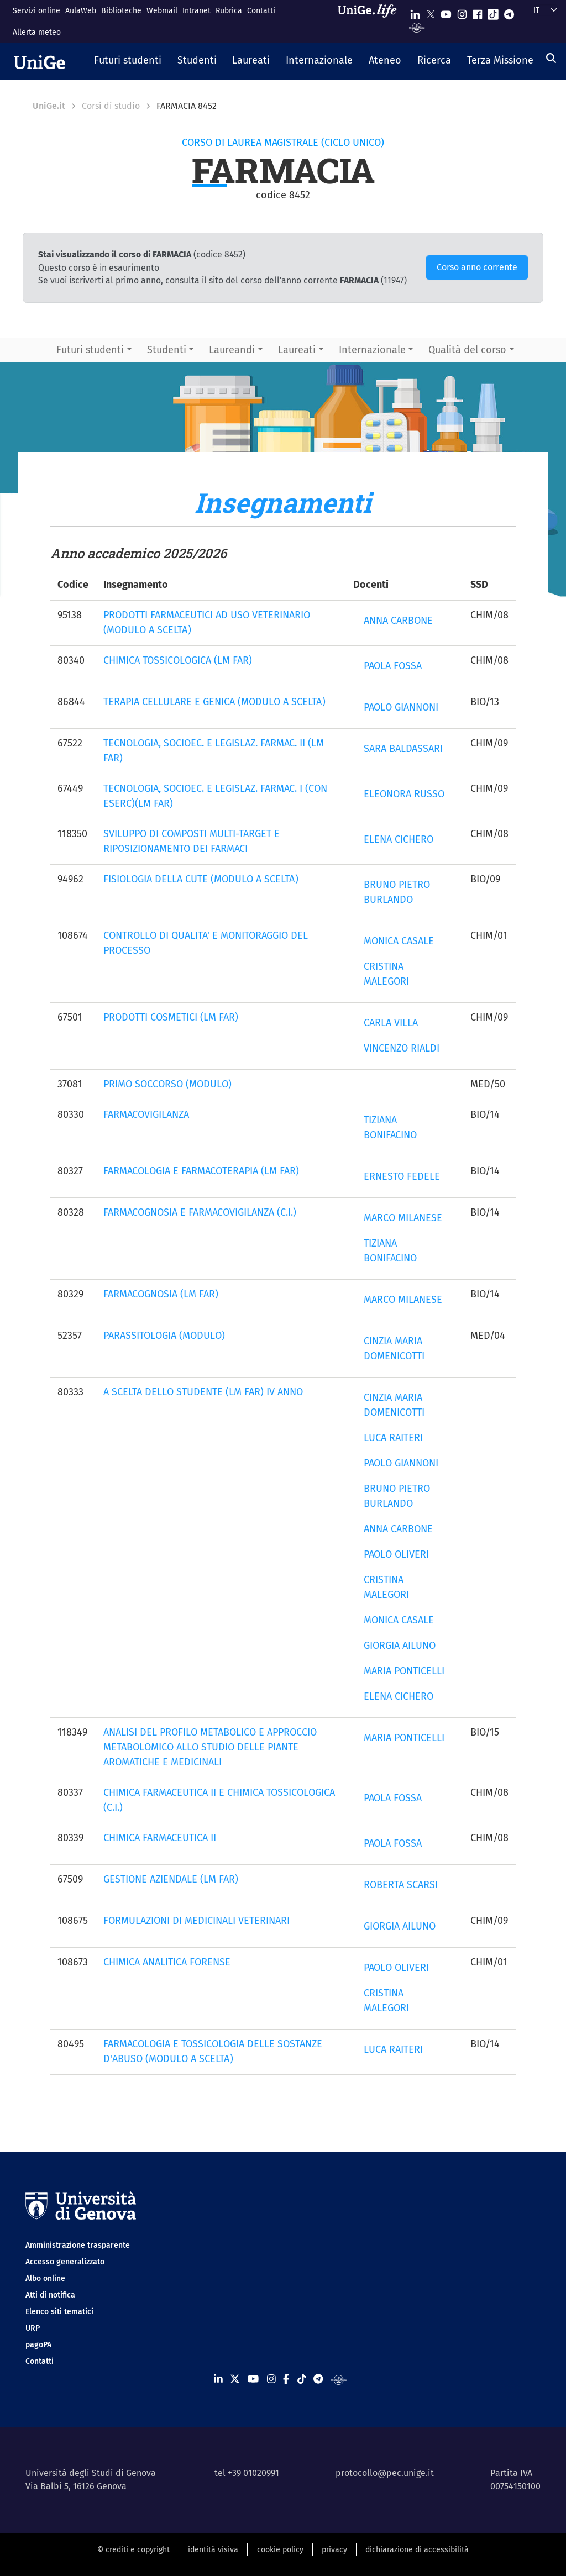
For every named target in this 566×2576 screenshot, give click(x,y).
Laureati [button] (297, 350)
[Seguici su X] (430, 12)
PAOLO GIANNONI (401, 707)
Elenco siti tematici (59, 2311)
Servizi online (36, 10)
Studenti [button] (166, 350)
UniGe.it (49, 106)
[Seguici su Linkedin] (415, 12)
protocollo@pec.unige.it (385, 2473)
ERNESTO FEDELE (402, 1176)
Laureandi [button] (232, 350)
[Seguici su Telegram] (509, 12)
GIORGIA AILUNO (400, 1645)
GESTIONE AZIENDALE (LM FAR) (170, 1879)
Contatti (261, 10)
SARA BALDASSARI (403, 749)
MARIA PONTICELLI (404, 1671)
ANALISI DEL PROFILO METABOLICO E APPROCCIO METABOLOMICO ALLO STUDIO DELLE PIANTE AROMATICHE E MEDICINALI (210, 1747)
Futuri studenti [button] (90, 350)
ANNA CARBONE (398, 620)
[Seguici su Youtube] (446, 12)
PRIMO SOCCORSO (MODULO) (167, 1084)
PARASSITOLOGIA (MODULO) (164, 1335)
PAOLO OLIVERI (396, 1554)
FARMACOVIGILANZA (146, 1114)
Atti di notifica (50, 2295)
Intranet (196, 10)
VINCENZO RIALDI (401, 1048)
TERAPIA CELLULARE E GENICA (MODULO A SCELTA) (214, 702)
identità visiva (213, 2549)
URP (32, 2328)
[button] (128, 61)
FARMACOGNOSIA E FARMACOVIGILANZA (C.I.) (199, 1212)
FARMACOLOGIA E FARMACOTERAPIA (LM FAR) (201, 1171)
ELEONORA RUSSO (404, 794)
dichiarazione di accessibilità (417, 2549)
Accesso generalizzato (64, 2262)
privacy (334, 2549)
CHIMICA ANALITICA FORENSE (166, 1962)
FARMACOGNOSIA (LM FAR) (160, 1294)
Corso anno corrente (477, 267)
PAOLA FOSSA (393, 666)
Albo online (45, 2278)
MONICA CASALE (399, 941)
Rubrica (229, 10)
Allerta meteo (37, 32)
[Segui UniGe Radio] (417, 27)
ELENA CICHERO (398, 839)
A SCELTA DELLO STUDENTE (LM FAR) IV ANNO (203, 1392)
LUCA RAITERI (393, 1438)
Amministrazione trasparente (77, 2245)
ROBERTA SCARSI (401, 1885)
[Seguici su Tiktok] (493, 12)
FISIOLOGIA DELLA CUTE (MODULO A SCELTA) (200, 879)
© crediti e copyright (133, 2549)
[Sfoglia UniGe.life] (371, 21)
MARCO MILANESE (403, 1218)
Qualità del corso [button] (467, 350)
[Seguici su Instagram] (462, 12)
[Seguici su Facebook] (477, 12)
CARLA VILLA (391, 1023)
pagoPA (38, 2344)
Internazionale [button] (372, 350)
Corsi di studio (111, 106)
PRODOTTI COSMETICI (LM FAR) (170, 1017)
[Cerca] (551, 58)
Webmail (161, 10)
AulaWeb (80, 10)
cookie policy (280, 2549)
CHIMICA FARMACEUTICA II (159, 1838)
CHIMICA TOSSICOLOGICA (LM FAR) (177, 660)
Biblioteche (121, 10)
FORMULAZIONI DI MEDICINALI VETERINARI (196, 1921)
